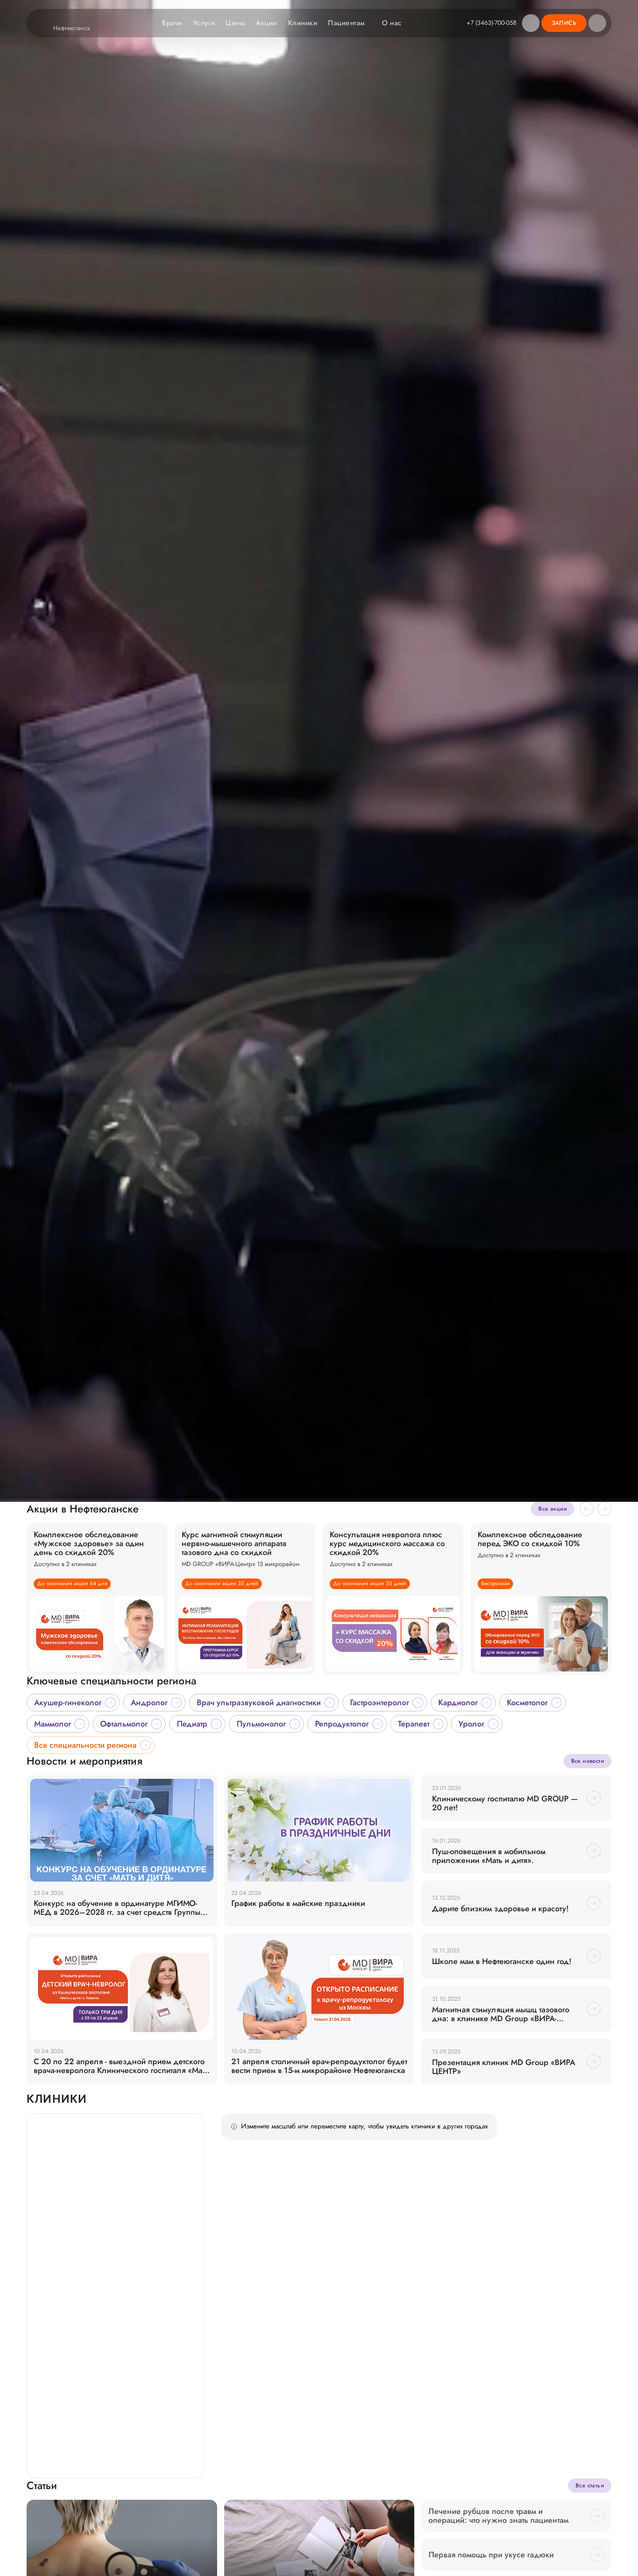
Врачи (171, 23)
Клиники (301, 23)
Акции (265, 23)
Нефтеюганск (77, 28)
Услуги (203, 23)
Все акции (552, 2561)
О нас (395, 23)
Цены (234, 23)
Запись (564, 23)
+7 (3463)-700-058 (491, 22)
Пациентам (350, 23)
